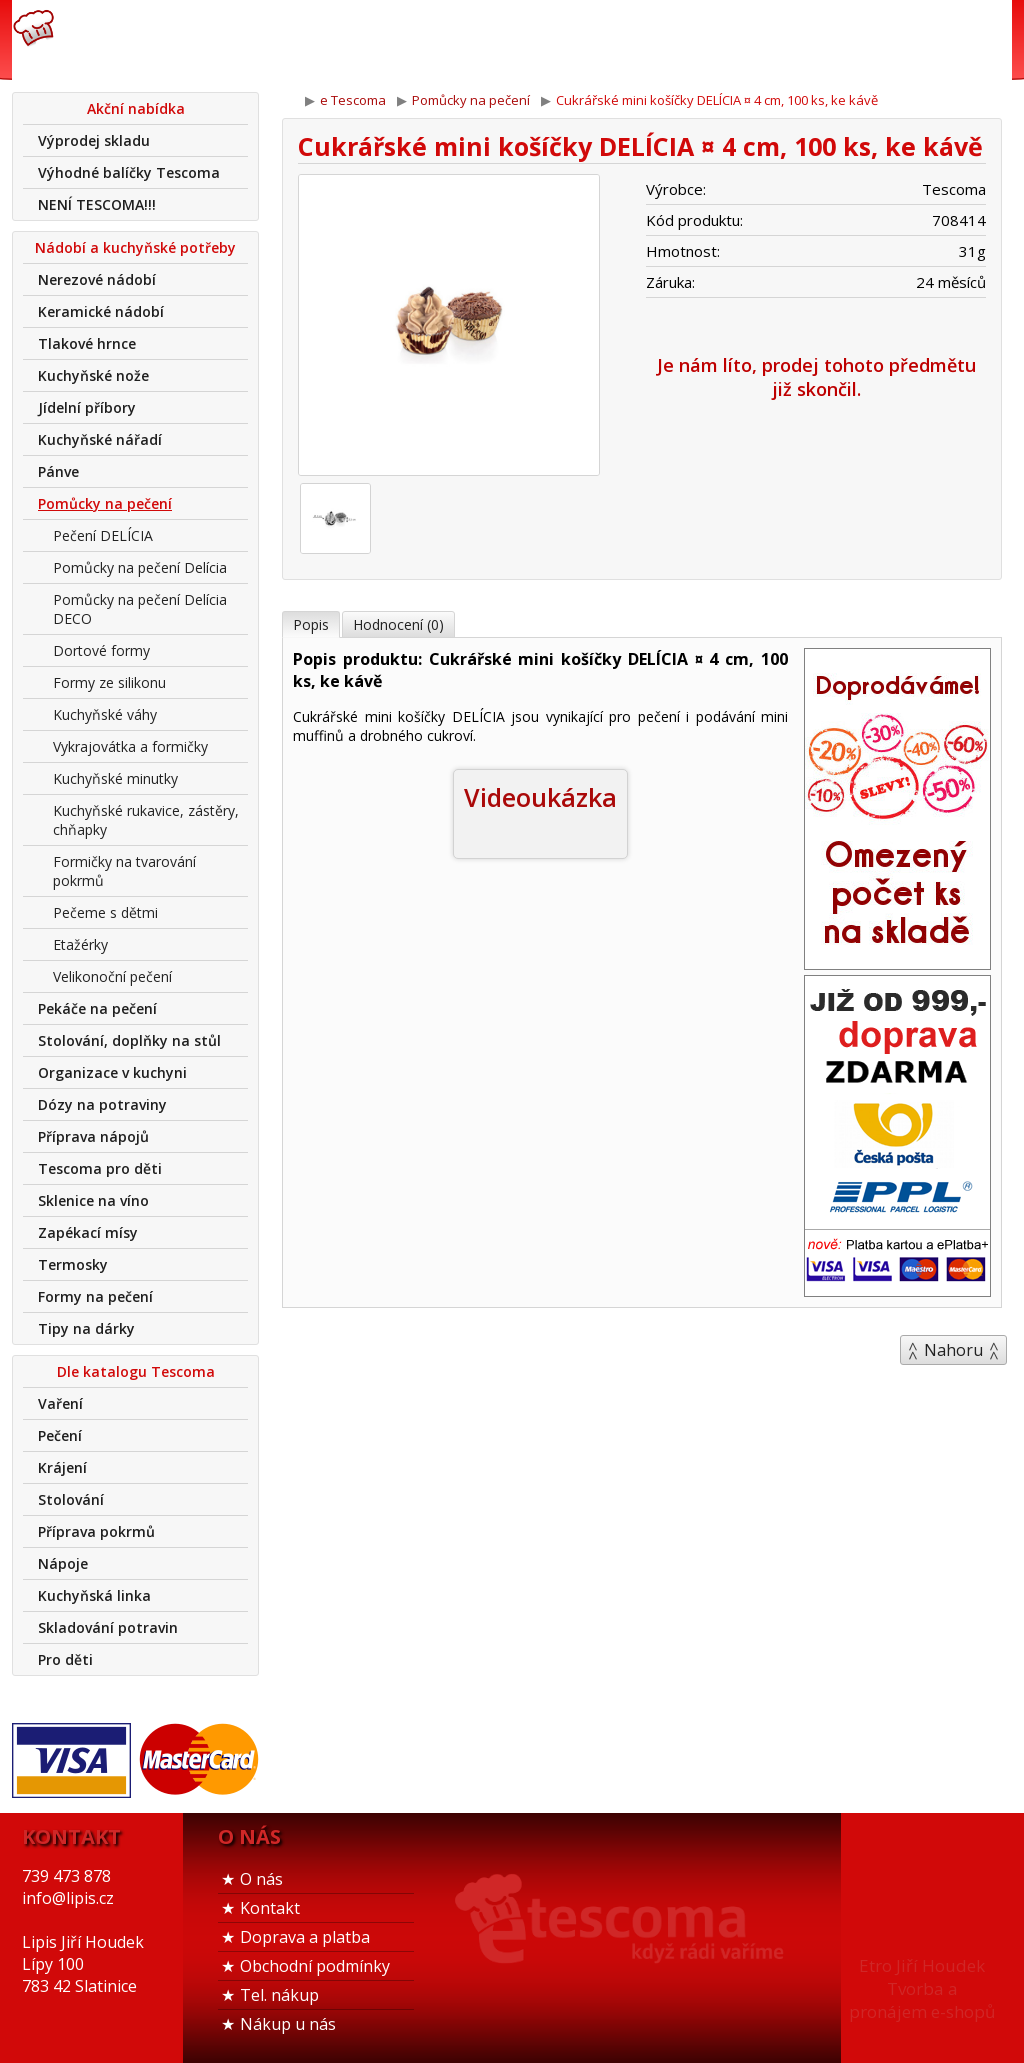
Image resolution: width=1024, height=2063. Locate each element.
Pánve (58, 471)
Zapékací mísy (88, 1232)
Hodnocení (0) (398, 624)
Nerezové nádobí (97, 279)
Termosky (73, 1264)
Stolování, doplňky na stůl (129, 1040)
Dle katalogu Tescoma (136, 1371)
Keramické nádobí (101, 311)
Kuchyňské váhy (105, 714)
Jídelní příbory (87, 407)
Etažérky (80, 944)
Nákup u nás (288, 2024)
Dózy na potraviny (102, 1104)
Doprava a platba (305, 1937)
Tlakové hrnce (87, 343)
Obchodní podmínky (315, 1966)
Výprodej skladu (94, 140)
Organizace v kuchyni (112, 1072)
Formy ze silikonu (109, 682)
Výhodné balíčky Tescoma (129, 172)
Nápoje (63, 1563)
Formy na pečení (95, 1296)
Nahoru (953, 1350)
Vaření (60, 1403)
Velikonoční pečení (112, 976)
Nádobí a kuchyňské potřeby (135, 247)
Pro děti (65, 1659)
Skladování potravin (108, 1627)
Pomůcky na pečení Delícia (140, 567)
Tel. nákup (279, 1995)
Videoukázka (540, 797)
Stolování (71, 1499)
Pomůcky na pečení (105, 503)
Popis (311, 624)
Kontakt (270, 1908)
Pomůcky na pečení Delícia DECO (140, 609)
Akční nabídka (136, 108)
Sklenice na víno (93, 1200)
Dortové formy (101, 650)
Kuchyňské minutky (115, 778)
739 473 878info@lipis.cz (330, 40)
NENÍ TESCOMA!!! (97, 204)
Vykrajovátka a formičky (130, 746)
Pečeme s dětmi (105, 912)
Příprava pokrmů (96, 1531)
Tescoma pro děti (100, 1168)
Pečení (60, 1435)
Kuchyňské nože (93, 375)
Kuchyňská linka (94, 1595)
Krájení (62, 1467)
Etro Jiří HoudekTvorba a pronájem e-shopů (922, 1988)
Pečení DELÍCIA (103, 535)
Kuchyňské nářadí (100, 439)
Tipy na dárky (86, 1328)
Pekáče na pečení (97, 1008)
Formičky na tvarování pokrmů (124, 871)
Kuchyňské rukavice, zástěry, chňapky (146, 820)
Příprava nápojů (93, 1136)
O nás (261, 1879)
